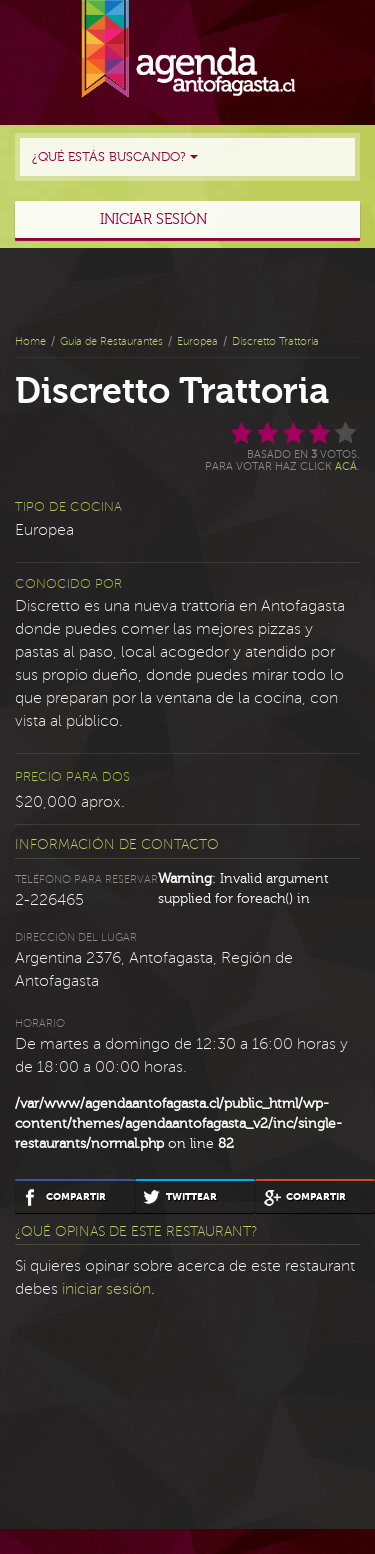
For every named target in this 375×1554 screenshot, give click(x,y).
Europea (197, 341)
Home (30, 341)
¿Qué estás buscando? (115, 157)
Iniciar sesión (153, 219)
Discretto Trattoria (275, 341)
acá (346, 466)
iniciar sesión (106, 1289)
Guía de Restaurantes (111, 341)
